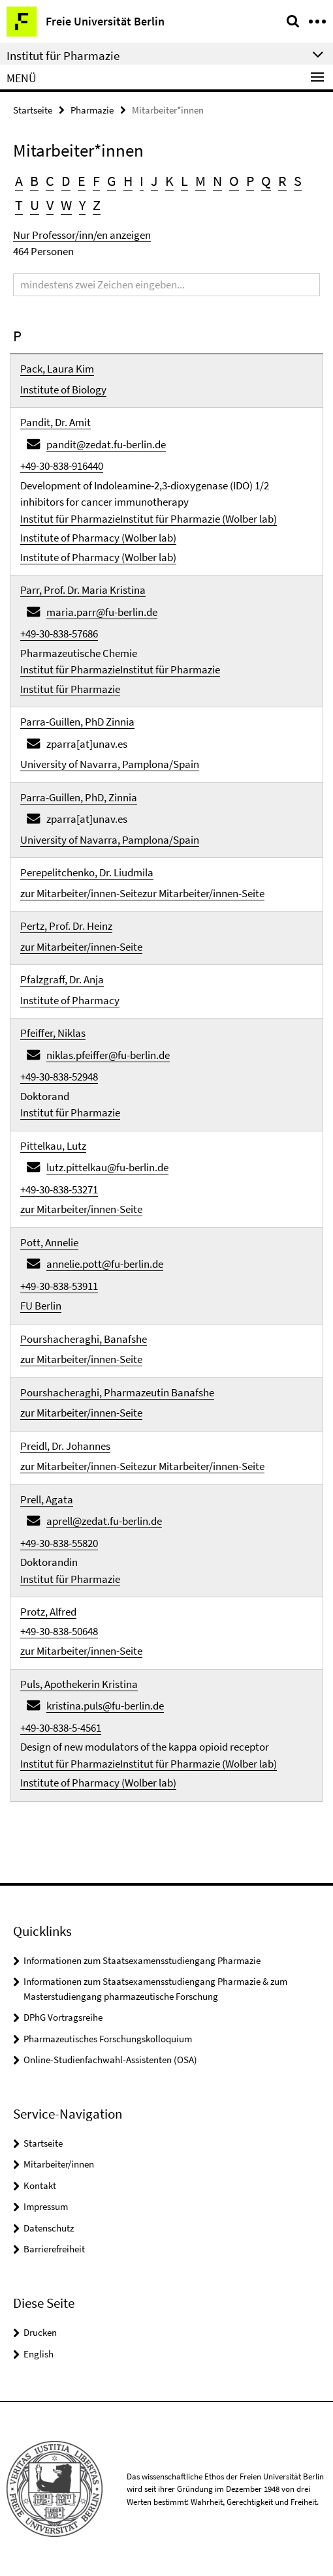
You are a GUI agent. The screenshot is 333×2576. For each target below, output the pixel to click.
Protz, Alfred (48, 1611)
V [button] (50, 205)
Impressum (46, 2206)
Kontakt (40, 2185)
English (39, 2354)
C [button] (50, 181)
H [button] (128, 181)
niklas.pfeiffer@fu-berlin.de (108, 1055)
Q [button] (266, 181)
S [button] (298, 181)
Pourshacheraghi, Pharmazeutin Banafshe (117, 1392)
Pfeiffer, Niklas (53, 1033)
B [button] (34, 181)
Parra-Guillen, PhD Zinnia (77, 721)
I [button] (142, 181)
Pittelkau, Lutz (53, 1146)
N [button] (217, 181)
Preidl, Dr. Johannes (65, 1446)
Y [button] (82, 205)
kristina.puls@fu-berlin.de (105, 1705)
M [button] (200, 181)
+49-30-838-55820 (59, 1543)
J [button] (154, 181)
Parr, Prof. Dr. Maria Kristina (83, 590)
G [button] (111, 181)
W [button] (66, 205)
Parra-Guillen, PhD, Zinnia (78, 797)
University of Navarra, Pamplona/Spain (109, 764)
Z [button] (97, 205)
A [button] (19, 181)
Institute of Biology (63, 389)
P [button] (250, 181)
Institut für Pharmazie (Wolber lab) (198, 519)
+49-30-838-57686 (59, 633)
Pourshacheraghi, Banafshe (83, 1339)
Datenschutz (49, 2228)
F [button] (96, 181)
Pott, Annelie (49, 1242)
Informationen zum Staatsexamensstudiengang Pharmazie (142, 1960)
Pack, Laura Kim (57, 368)
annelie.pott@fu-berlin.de (104, 1264)
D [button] (66, 181)
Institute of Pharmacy (69, 1000)
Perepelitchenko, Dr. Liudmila (86, 872)
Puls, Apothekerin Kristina (79, 1684)
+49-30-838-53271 (59, 1189)
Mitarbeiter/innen (59, 2164)
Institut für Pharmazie (70, 519)
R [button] (282, 181)
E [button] (82, 181)
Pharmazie (92, 110)
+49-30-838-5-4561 (60, 1728)
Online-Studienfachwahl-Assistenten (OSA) (110, 2059)
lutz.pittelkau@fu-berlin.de (107, 1167)
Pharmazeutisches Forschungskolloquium (108, 2038)
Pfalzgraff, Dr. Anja (62, 979)
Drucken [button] (40, 2332)
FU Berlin (40, 1305)
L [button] (184, 181)
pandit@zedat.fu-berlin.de (106, 444)
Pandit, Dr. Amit (55, 422)
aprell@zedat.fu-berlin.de (104, 1521)
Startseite (32, 110)
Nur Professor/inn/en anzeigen (82, 235)
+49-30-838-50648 (59, 1631)
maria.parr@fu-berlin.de (101, 612)
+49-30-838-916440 (61, 466)
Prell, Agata (46, 1499)
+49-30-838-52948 (59, 1076)
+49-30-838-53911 (59, 1286)
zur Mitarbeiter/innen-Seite (81, 893)
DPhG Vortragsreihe (63, 2017)
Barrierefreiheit (54, 2249)
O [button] (234, 181)
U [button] (34, 205)
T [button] (19, 205)
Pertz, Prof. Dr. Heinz (66, 926)
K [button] (169, 181)
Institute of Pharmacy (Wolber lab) (98, 537)
